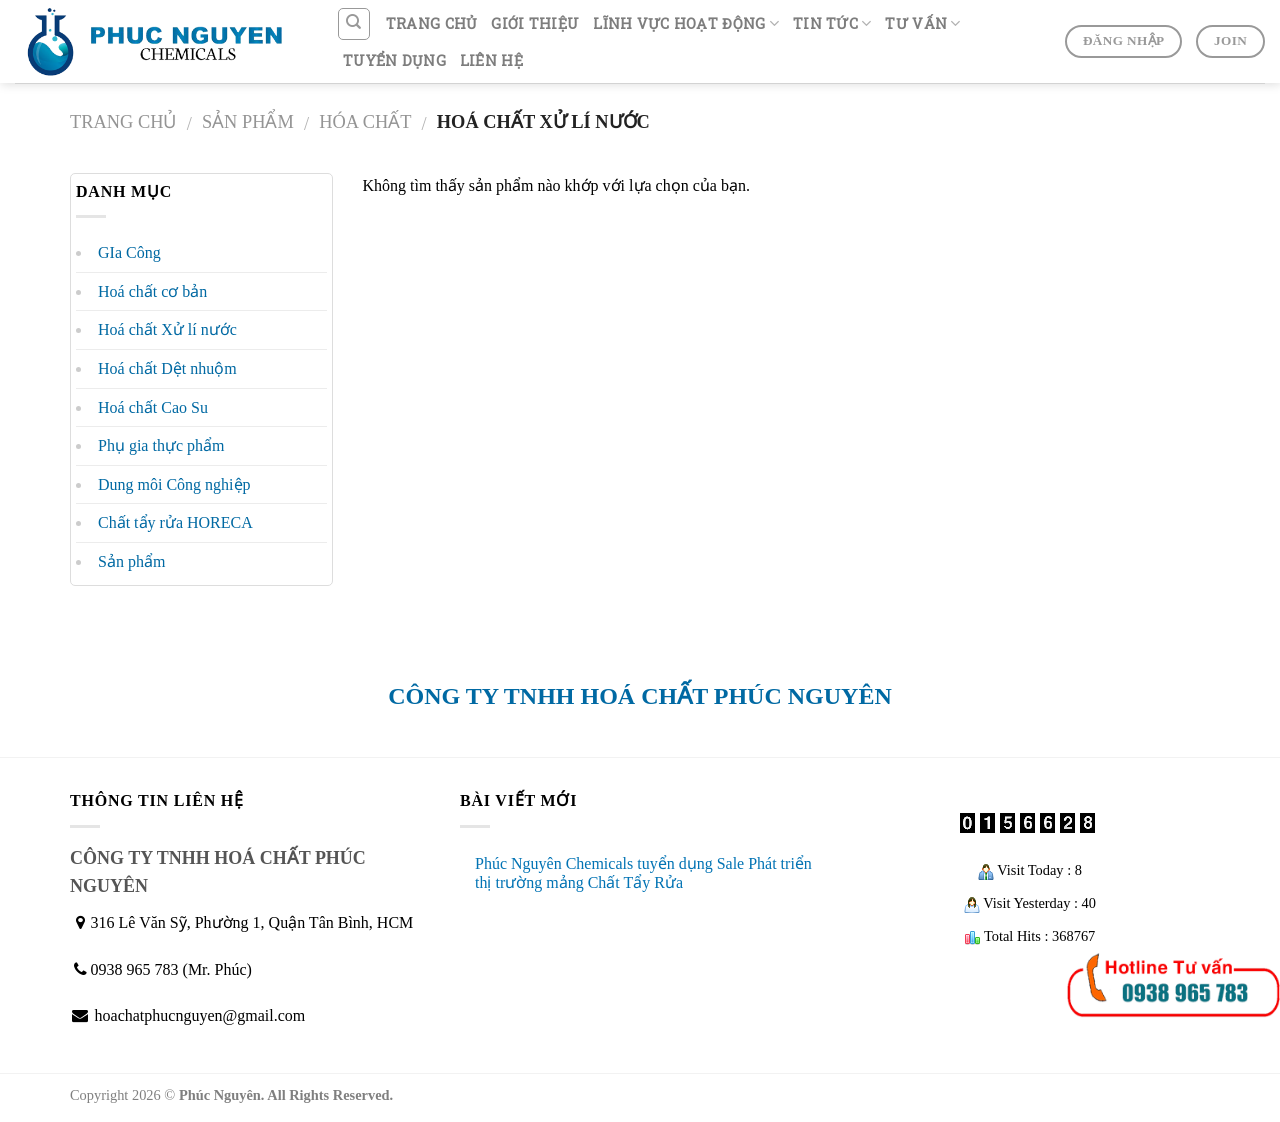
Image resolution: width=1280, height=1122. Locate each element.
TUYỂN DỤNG (394, 60)
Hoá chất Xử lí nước (167, 329)
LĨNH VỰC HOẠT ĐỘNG (686, 24)
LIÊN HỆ (491, 60)
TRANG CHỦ (432, 23)
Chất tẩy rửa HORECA (175, 522)
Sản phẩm (248, 122)
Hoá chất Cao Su (153, 407)
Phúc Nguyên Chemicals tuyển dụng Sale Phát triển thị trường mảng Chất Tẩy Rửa (643, 873)
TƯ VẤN (922, 24)
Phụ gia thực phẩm (161, 445)
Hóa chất (365, 122)
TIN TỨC (832, 24)
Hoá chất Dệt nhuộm (167, 368)
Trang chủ (123, 122)
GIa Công (129, 252)
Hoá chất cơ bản (152, 291)
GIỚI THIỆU (535, 23)
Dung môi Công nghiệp (174, 484)
